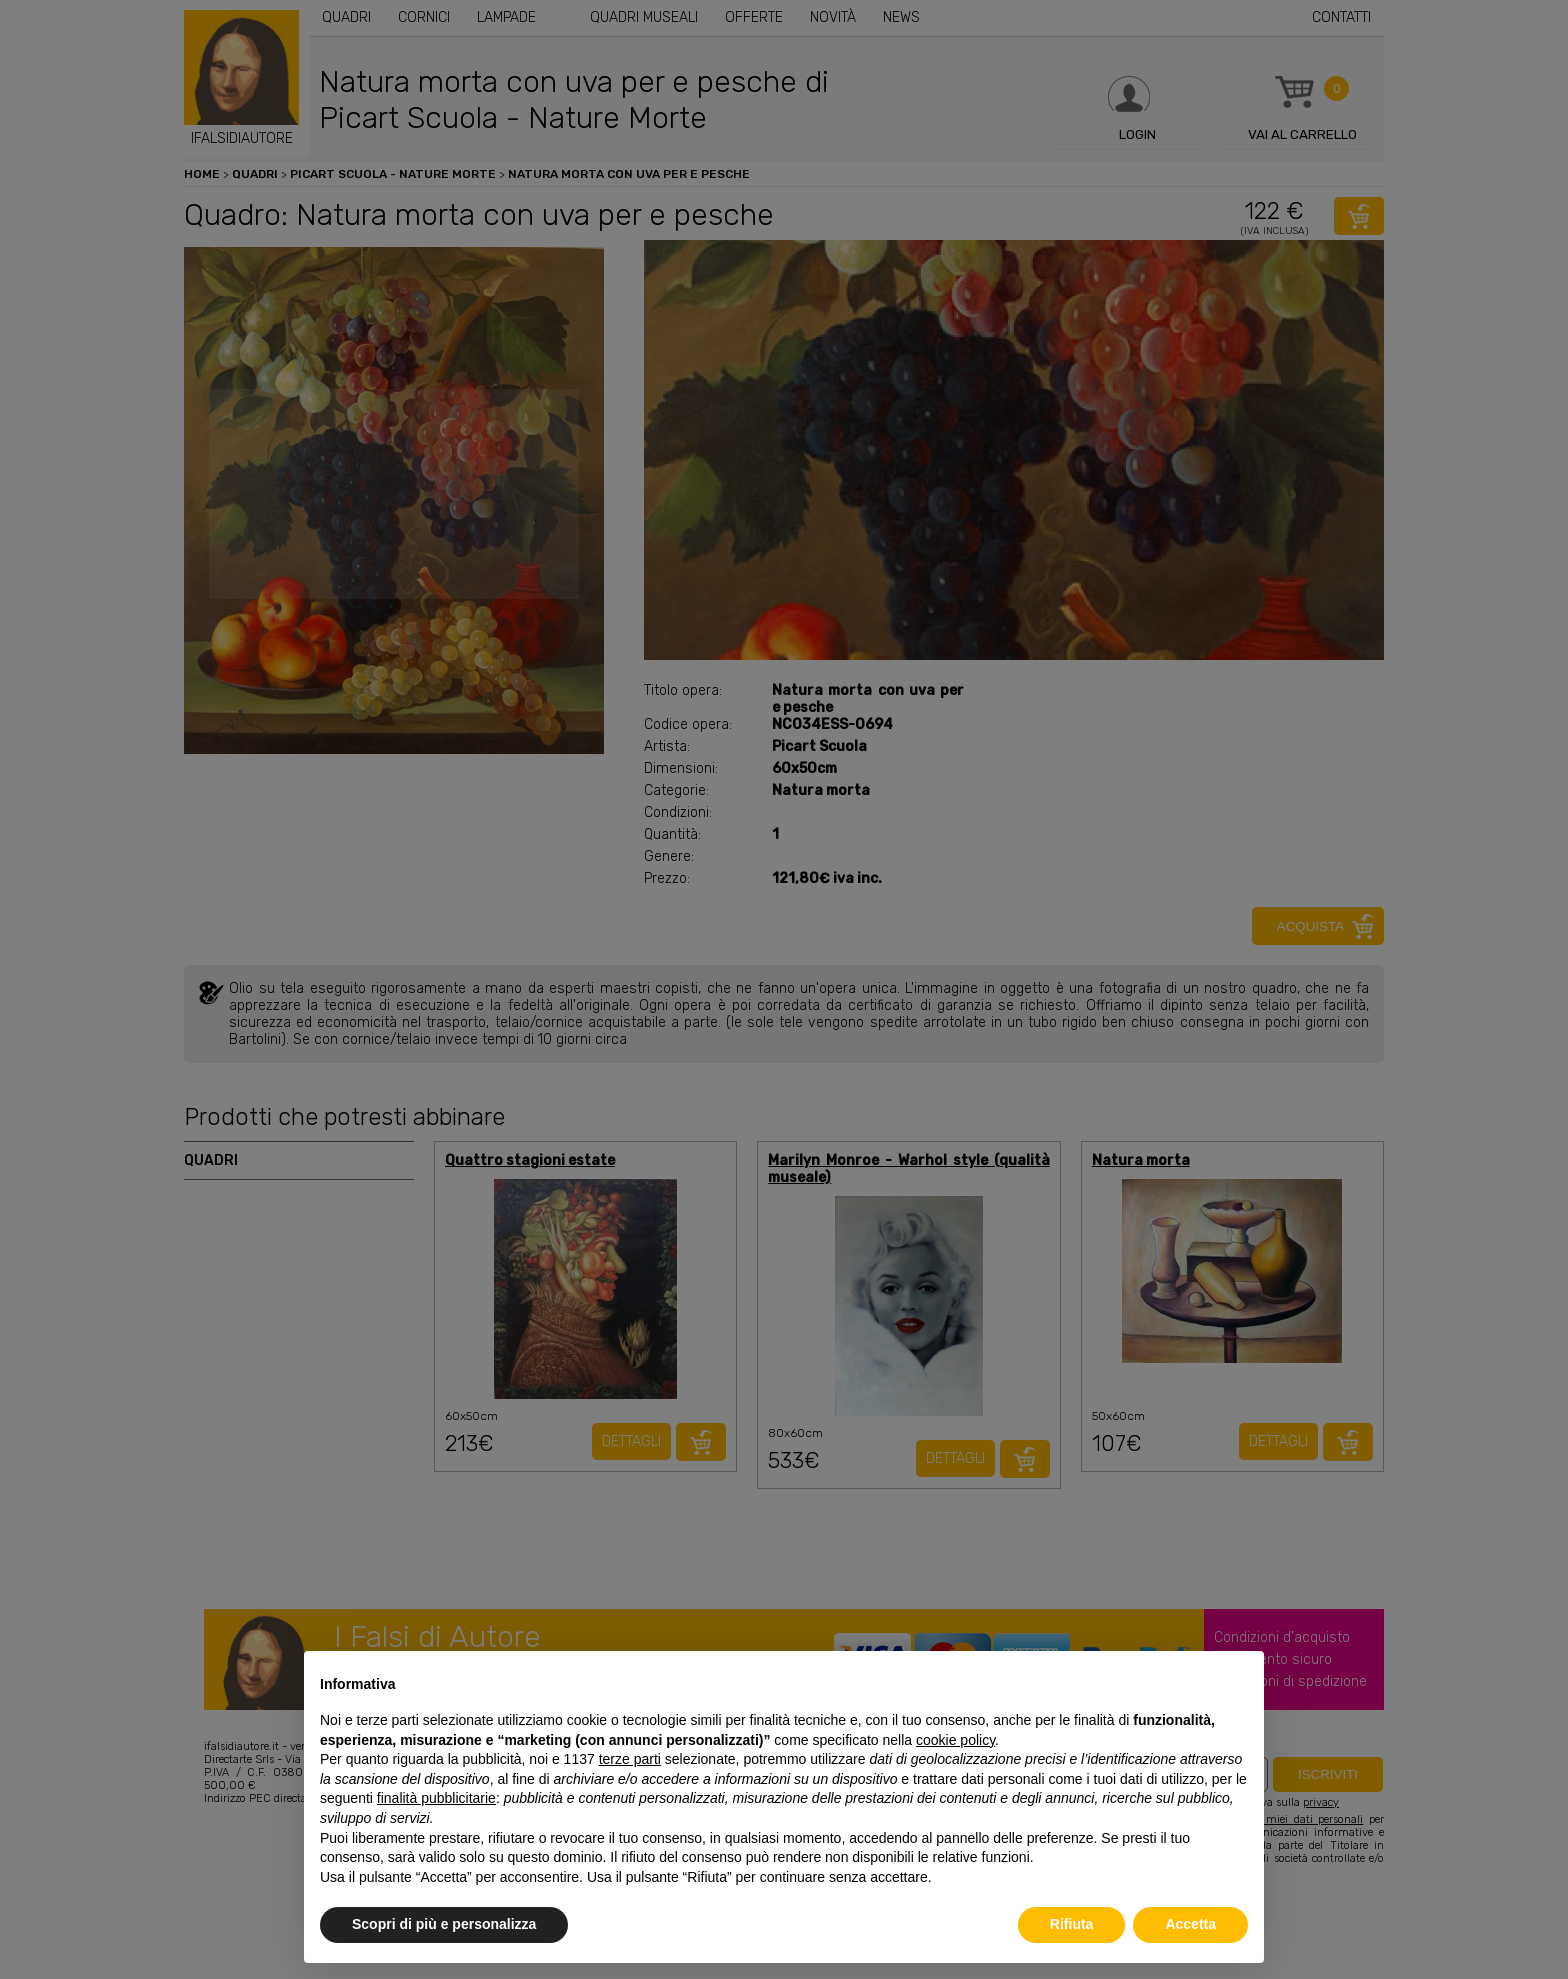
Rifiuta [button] (1072, 1924)
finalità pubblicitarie (436, 1798)
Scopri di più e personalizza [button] (444, 1924)
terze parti (630, 1759)
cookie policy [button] (955, 1740)
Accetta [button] (1190, 1924)
